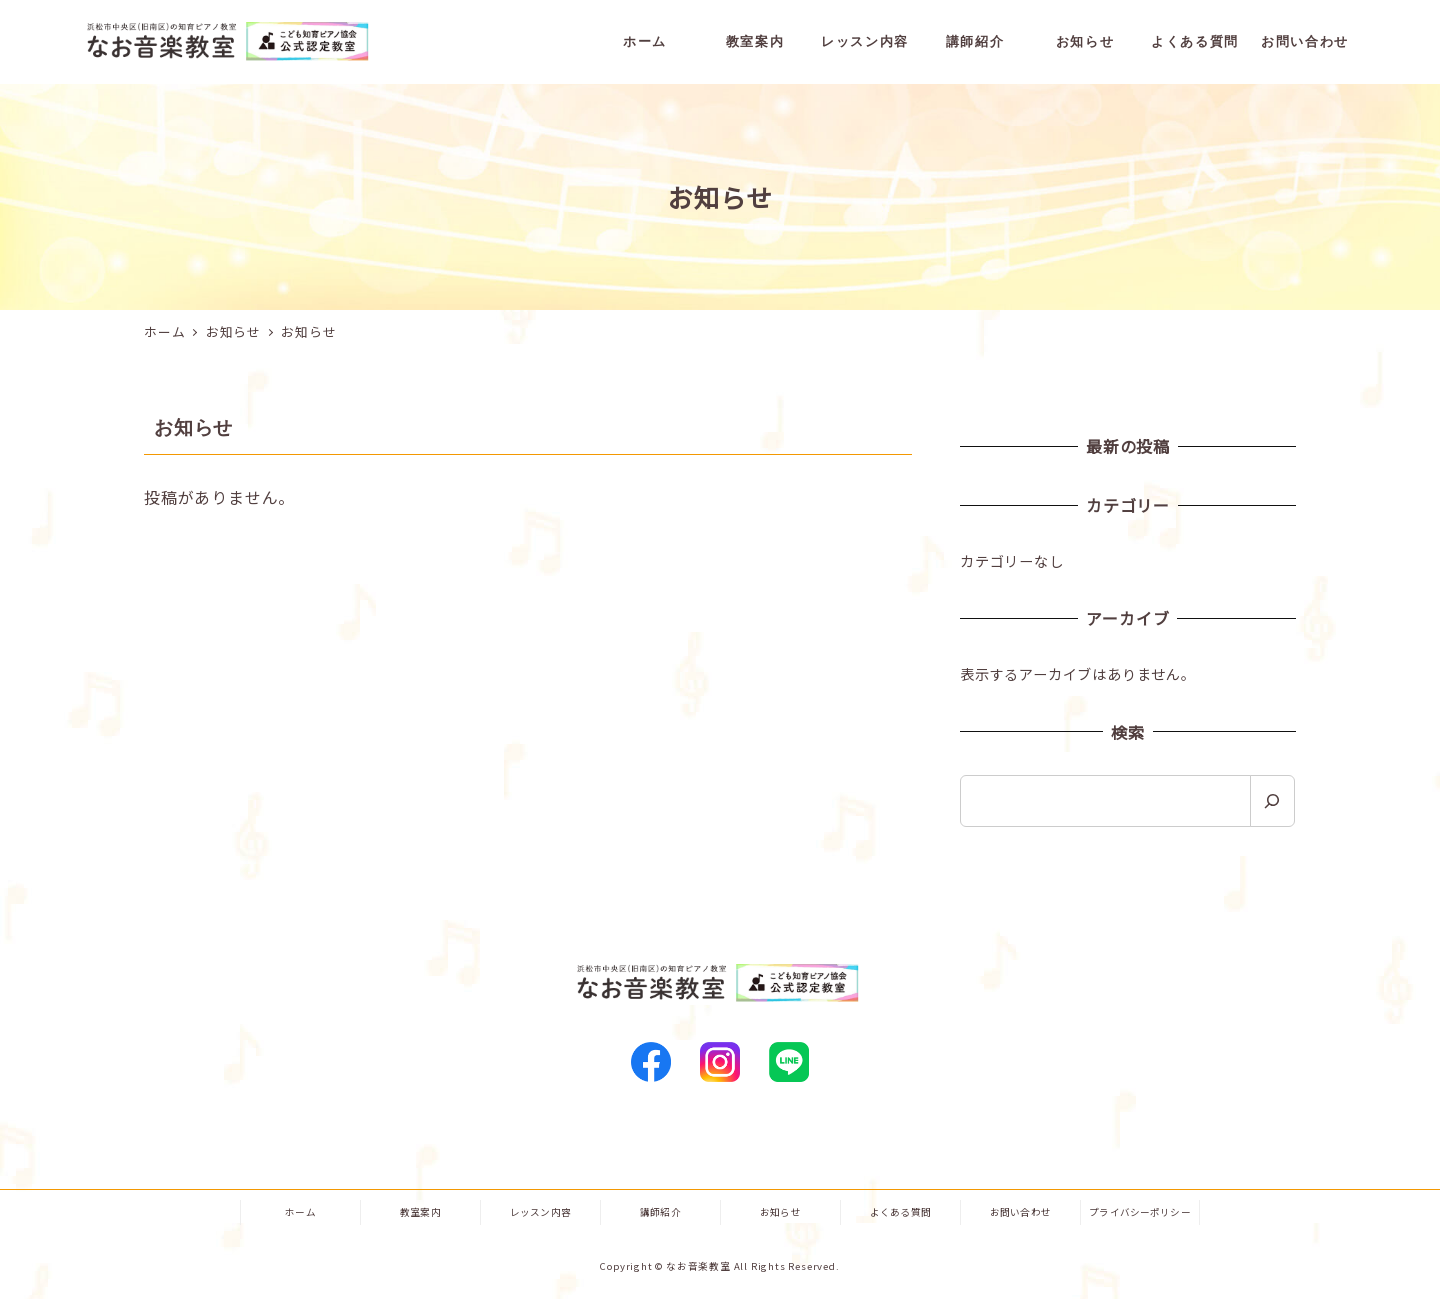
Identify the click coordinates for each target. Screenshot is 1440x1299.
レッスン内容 (540, 1212)
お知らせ (780, 1212)
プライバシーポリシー (1140, 1212)
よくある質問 (900, 1212)
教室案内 (420, 1212)
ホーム (300, 1212)
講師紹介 (660, 1212)
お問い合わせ (1020, 1212)
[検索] (1272, 801)
